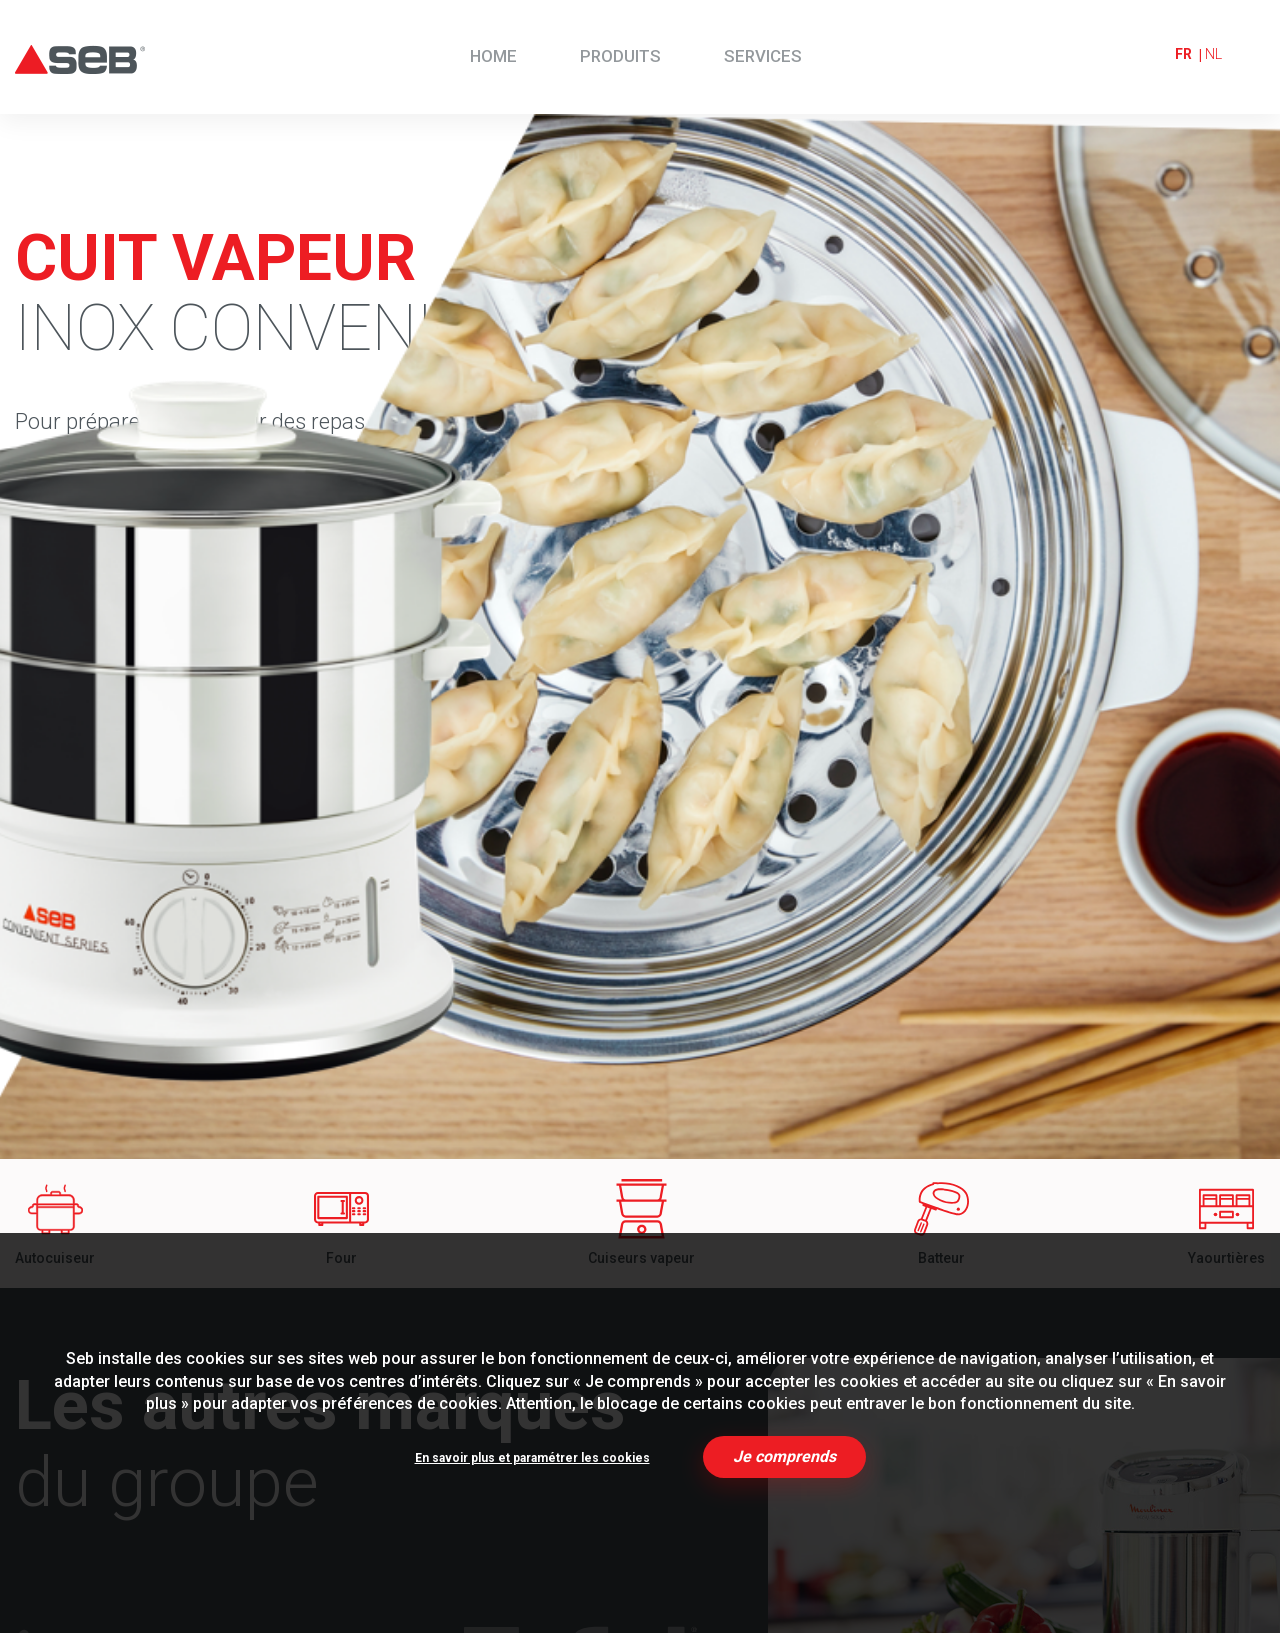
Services (763, 56)
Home (493, 56)
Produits (620, 56)
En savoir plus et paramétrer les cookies (532, 1458)
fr (1183, 54)
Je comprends (784, 1456)
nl (1213, 54)
